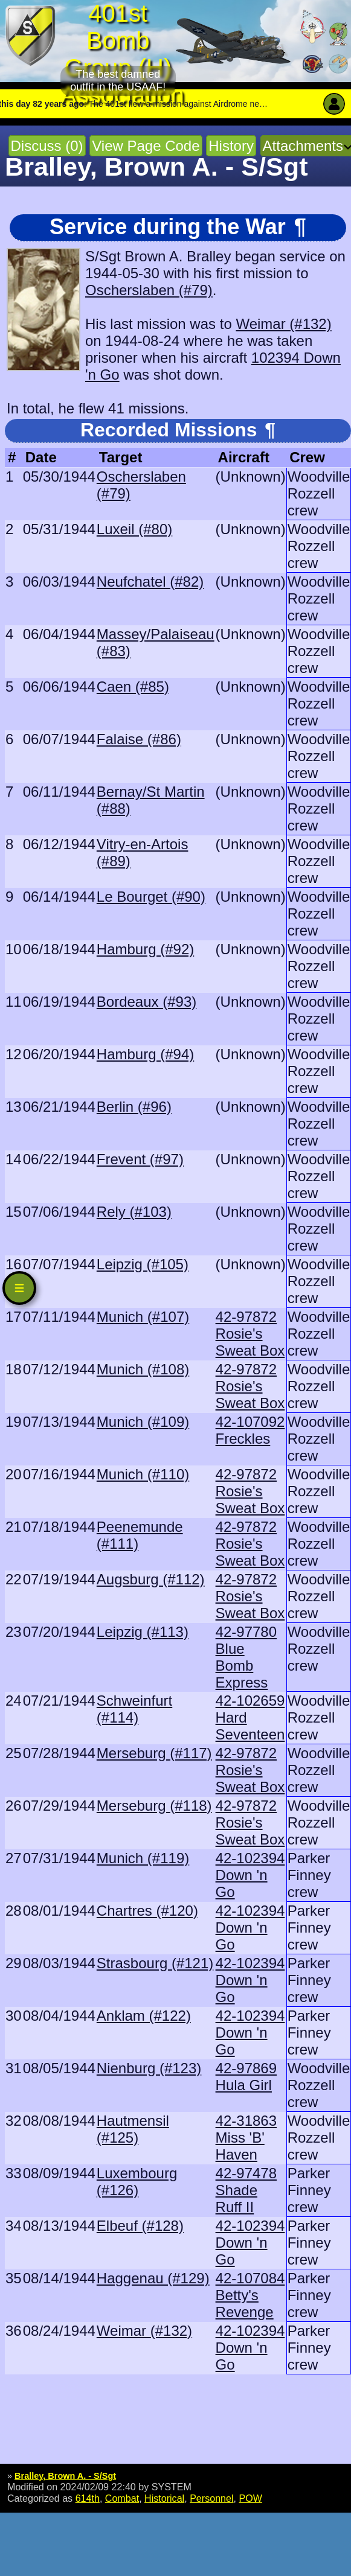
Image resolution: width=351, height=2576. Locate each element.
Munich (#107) (143, 1317)
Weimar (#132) (283, 324)
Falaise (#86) (139, 739)
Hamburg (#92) (145, 949)
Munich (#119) (143, 1858)
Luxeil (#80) (134, 529)
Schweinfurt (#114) (134, 1709)
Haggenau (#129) (153, 2278)
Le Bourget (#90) (151, 896)
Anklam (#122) (144, 2015)
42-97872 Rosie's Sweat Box (250, 1334)
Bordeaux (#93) (146, 1001)
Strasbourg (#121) (155, 1963)
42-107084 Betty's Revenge (250, 2295)
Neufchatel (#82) (150, 581)
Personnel (211, 2498)
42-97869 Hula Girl (246, 2076)
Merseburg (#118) (154, 1805)
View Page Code (145, 146)
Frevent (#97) (140, 1159)
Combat (122, 2498)
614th (88, 2498)
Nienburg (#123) (149, 2068)
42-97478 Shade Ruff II (246, 2190)
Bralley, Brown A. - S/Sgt (65, 2476)
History (231, 146)
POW (250, 2498)
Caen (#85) (133, 686)
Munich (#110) (143, 1474)
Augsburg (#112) (151, 1579)
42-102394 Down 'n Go (250, 1875)
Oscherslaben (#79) (149, 290)
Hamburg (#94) (145, 1054)
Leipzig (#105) (142, 1264)
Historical (164, 2498)
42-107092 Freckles (250, 1430)
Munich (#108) (143, 1369)
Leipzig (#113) (142, 1632)
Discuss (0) (47, 146)
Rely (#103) (134, 1212)
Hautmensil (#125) (133, 2129)
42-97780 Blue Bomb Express (246, 1657)
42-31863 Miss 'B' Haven (246, 2137)
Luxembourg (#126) (137, 2181)
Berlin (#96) (134, 1106)
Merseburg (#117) (154, 1753)
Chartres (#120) (147, 1910)
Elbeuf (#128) (140, 2225)
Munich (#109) (143, 1422)
